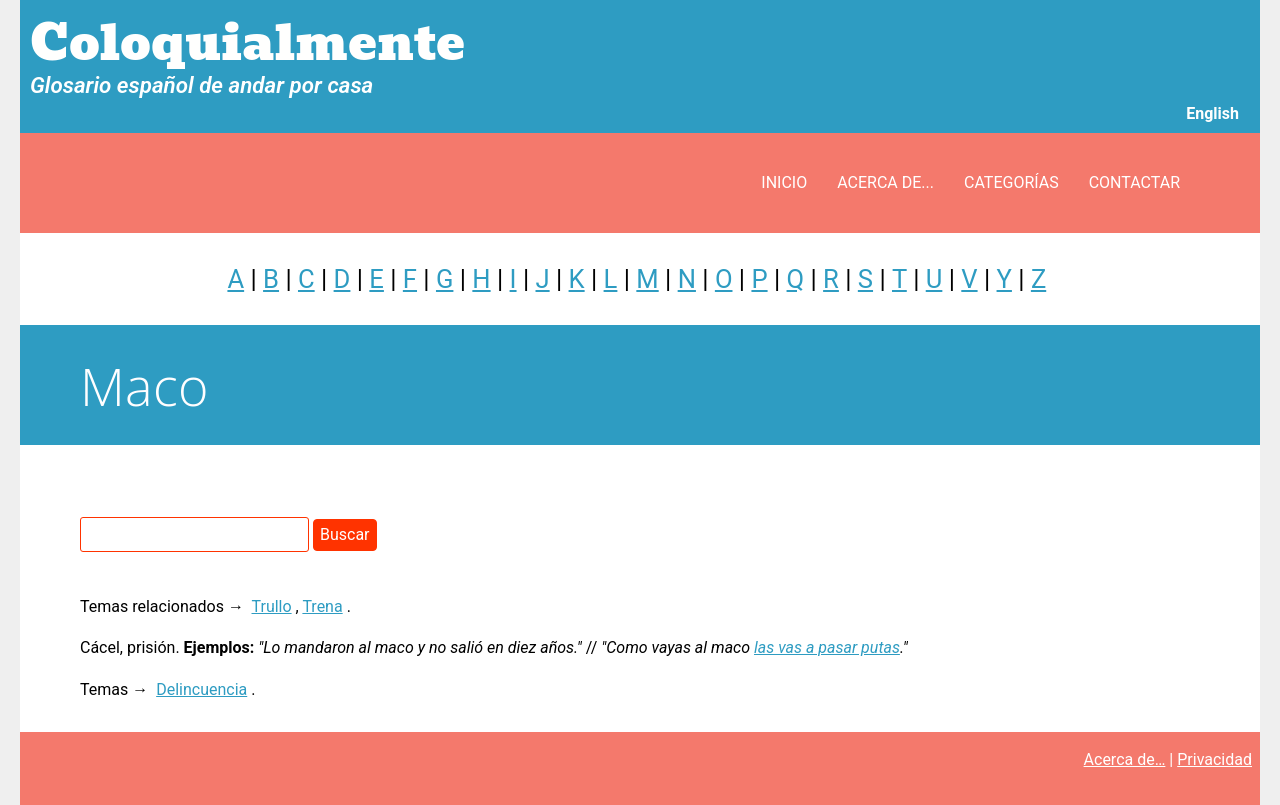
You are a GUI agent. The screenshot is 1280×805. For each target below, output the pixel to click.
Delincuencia (201, 689)
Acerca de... (885, 182)
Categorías (1011, 182)
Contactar (1134, 182)
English (1212, 113)
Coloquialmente (247, 43)
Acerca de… (1125, 759)
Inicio (784, 182)
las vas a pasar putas (827, 647)
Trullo (272, 606)
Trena (322, 606)
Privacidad (1214, 759)
